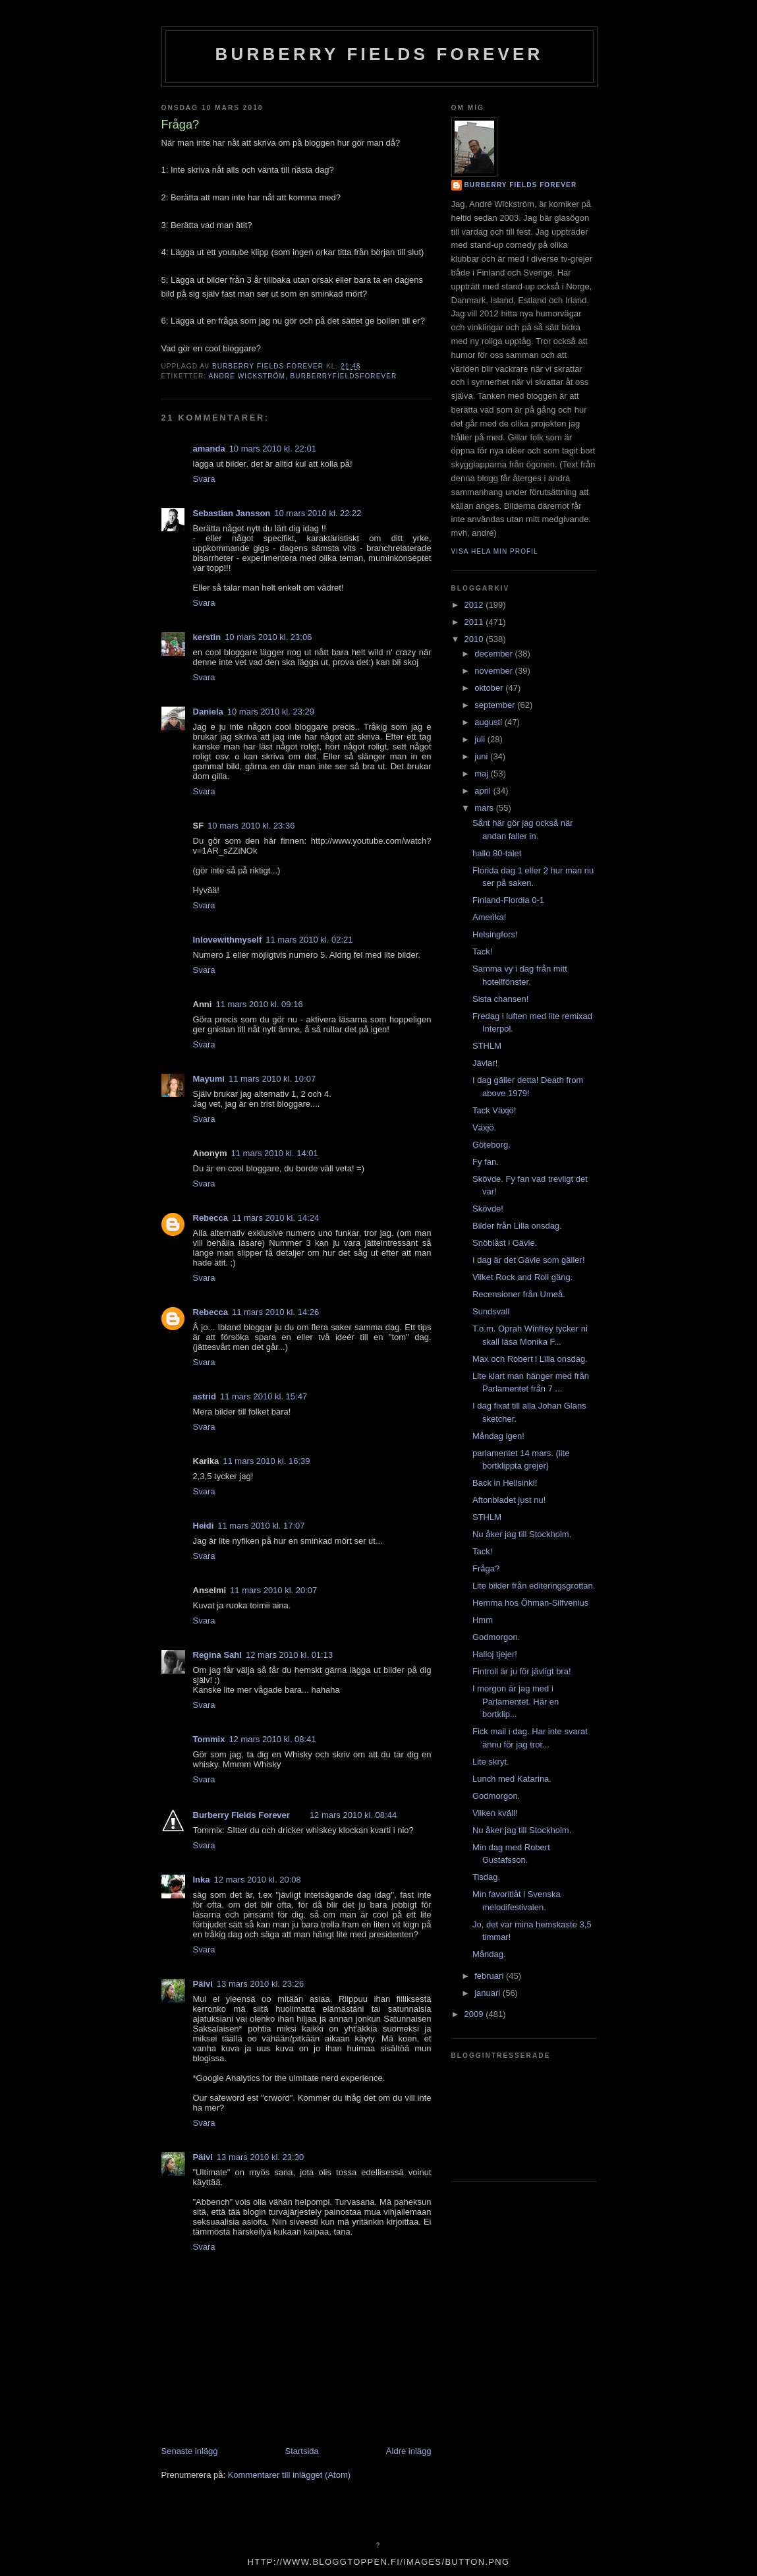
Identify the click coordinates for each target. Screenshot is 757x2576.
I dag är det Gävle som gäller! (528, 1260)
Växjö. (484, 1127)
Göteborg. (491, 1145)
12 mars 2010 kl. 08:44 (353, 1815)
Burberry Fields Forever (379, 54)
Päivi (203, 1984)
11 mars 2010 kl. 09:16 (258, 1004)
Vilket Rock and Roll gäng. (522, 1277)
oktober (489, 688)
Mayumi (209, 1079)
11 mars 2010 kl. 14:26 (275, 1312)
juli (481, 739)
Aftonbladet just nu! (509, 1500)
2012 (475, 605)
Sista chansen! (500, 999)
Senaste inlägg (189, 2451)
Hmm (482, 1620)
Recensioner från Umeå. (518, 1294)
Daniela (208, 712)
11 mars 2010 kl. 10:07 (272, 1079)
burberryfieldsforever (344, 376)
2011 (475, 622)
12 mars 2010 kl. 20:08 (257, 1880)
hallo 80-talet (496, 853)
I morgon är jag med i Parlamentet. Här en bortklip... (515, 1701)
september (495, 705)
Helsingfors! (495, 934)
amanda (209, 449)
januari (488, 1993)
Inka (201, 1880)
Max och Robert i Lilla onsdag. (530, 1359)
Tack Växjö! (494, 1110)
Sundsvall (490, 1311)
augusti (489, 722)
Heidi (203, 1526)
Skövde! (487, 1209)
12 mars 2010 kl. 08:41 (272, 1739)
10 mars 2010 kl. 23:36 (251, 826)
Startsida (302, 2451)
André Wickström (246, 376)
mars (485, 808)
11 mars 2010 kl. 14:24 (275, 1218)
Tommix (209, 1739)
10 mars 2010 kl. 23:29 (270, 712)
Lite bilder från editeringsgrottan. (533, 1586)
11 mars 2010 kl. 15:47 (263, 1396)
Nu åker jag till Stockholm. (521, 1534)
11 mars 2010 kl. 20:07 (273, 1590)
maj (482, 773)
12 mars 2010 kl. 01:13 (289, 1655)
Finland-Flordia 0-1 (508, 900)
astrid (204, 1396)
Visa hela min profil (494, 551)
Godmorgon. (496, 1637)
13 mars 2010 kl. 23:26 (260, 1984)
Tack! (482, 951)
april (483, 791)
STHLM (486, 1046)
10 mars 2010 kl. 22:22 (317, 513)
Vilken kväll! (494, 1813)
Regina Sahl (217, 1655)
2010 (475, 639)
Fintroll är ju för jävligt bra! (521, 1671)
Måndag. (489, 1954)
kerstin (207, 637)
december (494, 654)
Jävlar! (484, 1063)
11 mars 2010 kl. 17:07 (260, 1526)
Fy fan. (485, 1162)
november (494, 671)
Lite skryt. (490, 1762)
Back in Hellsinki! (504, 1483)
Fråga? (485, 1568)
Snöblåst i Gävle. (504, 1243)
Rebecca (210, 1218)
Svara (204, 479)
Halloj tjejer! (494, 1654)
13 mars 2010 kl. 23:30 (260, 2157)
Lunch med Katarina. (511, 1779)
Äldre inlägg (409, 2451)
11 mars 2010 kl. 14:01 (274, 1153)
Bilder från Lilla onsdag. (517, 1226)
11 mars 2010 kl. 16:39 (266, 1461)
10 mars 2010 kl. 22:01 (272, 449)
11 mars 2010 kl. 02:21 (309, 940)
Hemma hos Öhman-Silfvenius (530, 1603)
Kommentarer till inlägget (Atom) (289, 2475)
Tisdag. (486, 1877)
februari (490, 1976)
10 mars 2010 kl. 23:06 (268, 637)
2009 (475, 2014)
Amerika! (489, 917)
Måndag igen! (498, 1436)
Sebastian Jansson (232, 513)
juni (482, 756)
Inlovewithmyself (227, 940)
